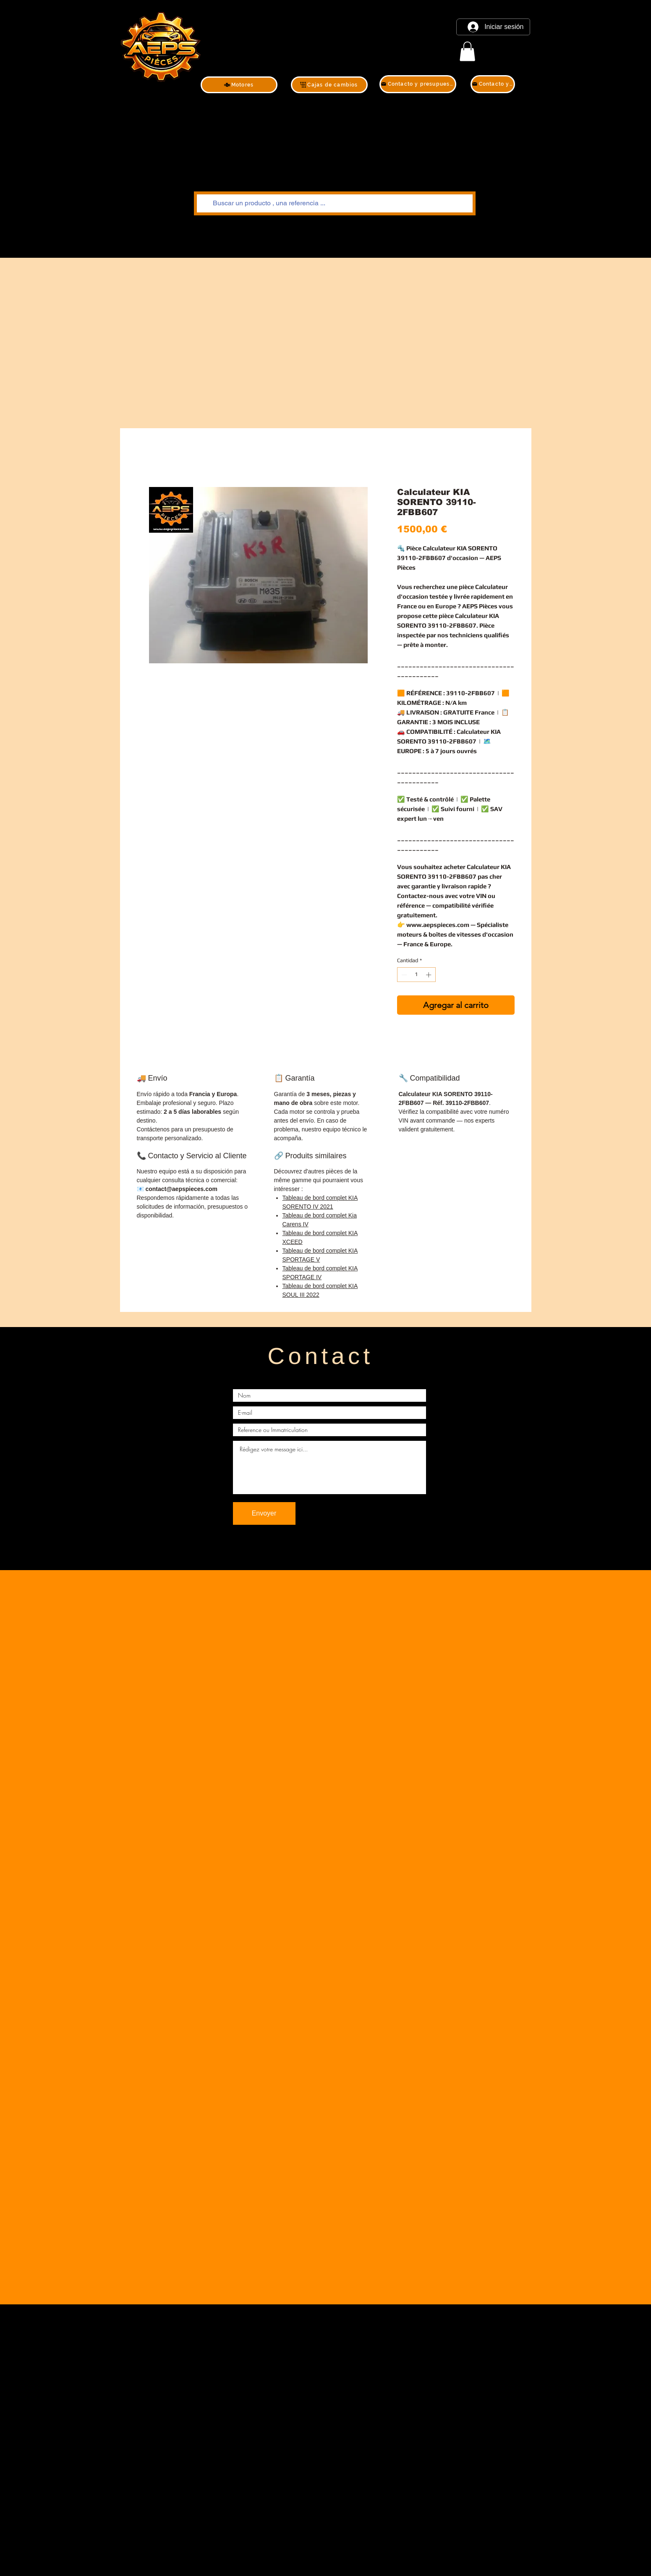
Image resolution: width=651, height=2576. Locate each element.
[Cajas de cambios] (329, 84)
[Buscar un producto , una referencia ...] (334, 203)
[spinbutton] (416, 975)
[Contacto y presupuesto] (417, 84)
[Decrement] (403, 975)
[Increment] (429, 975)
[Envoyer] (264, 1513)
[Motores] (239, 84)
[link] (467, 51)
